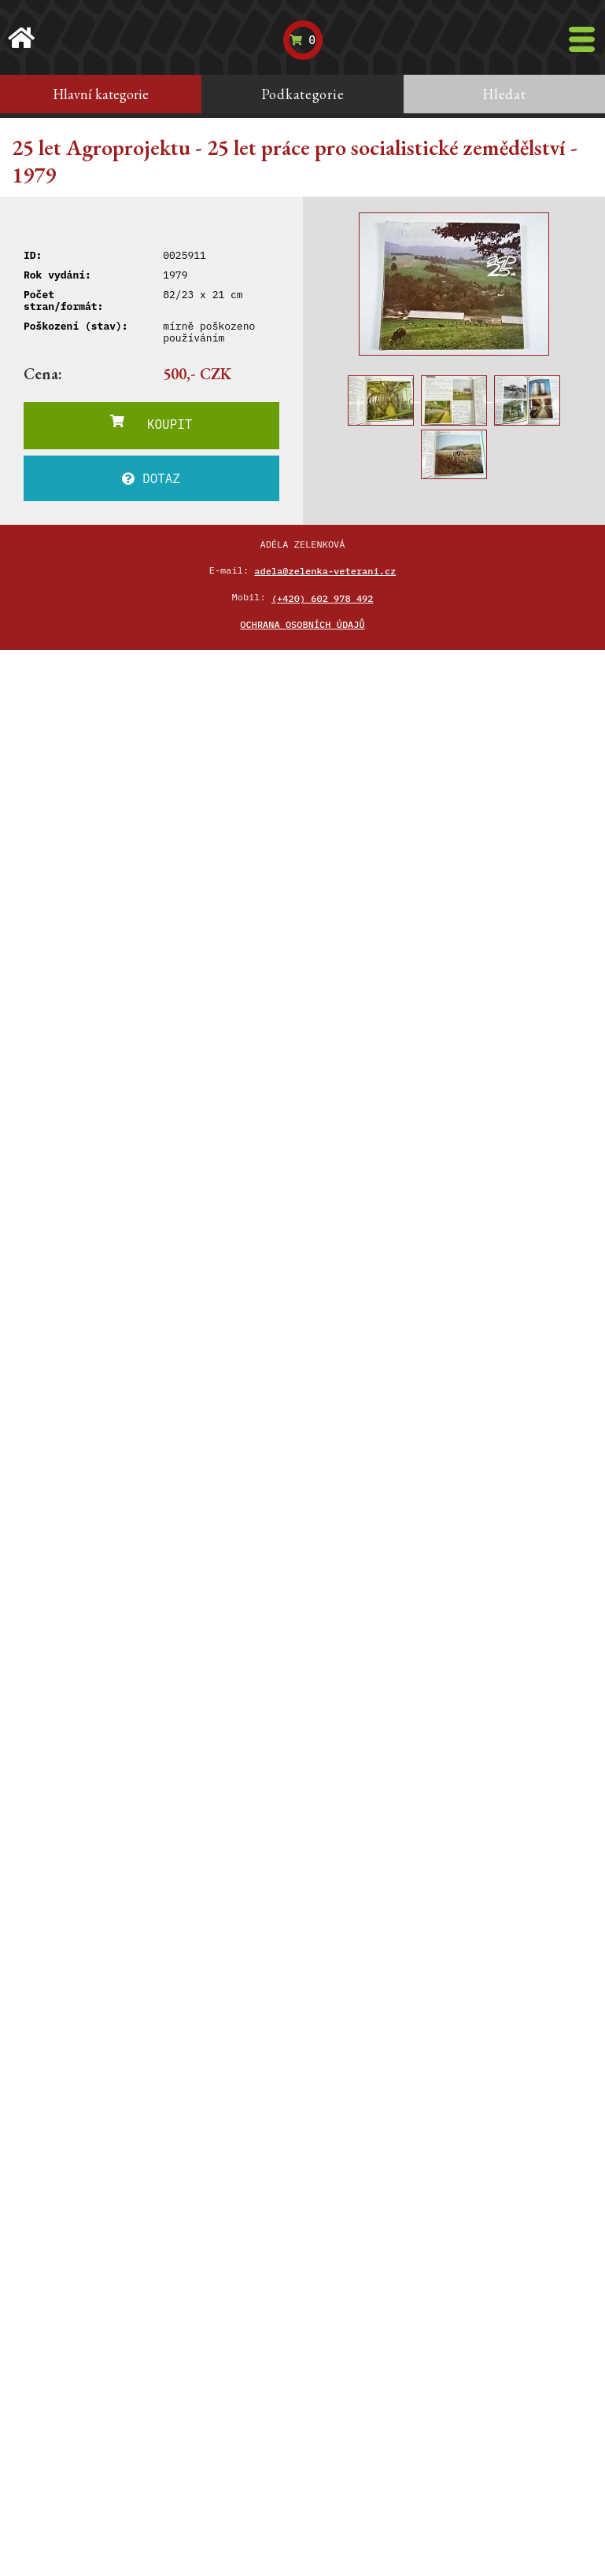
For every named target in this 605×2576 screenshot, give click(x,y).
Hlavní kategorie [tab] (101, 94)
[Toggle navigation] (582, 39)
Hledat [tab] (504, 94)
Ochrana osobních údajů (302, 624)
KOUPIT (151, 423)
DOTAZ (151, 478)
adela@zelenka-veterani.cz (325, 571)
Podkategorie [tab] (303, 94)
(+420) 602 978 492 (322, 598)
